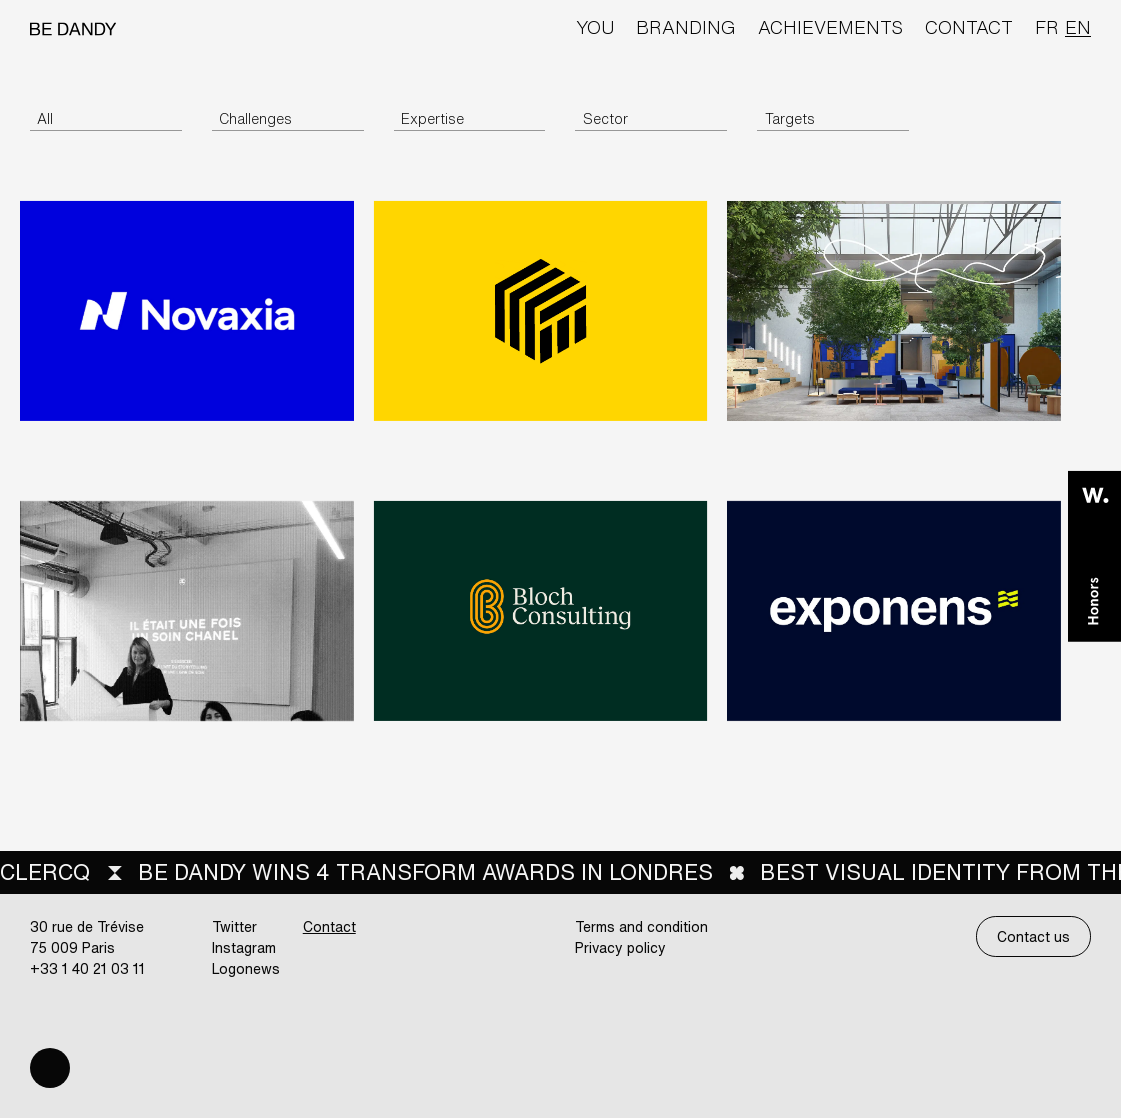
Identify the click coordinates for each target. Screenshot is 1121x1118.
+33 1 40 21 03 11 (87, 968)
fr (1047, 27)
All (45, 118)
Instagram (244, 947)
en (1078, 27)
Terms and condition (641, 926)
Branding (686, 27)
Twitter (234, 926)
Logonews (246, 968)
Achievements (830, 27)
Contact (969, 27)
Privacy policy (620, 947)
